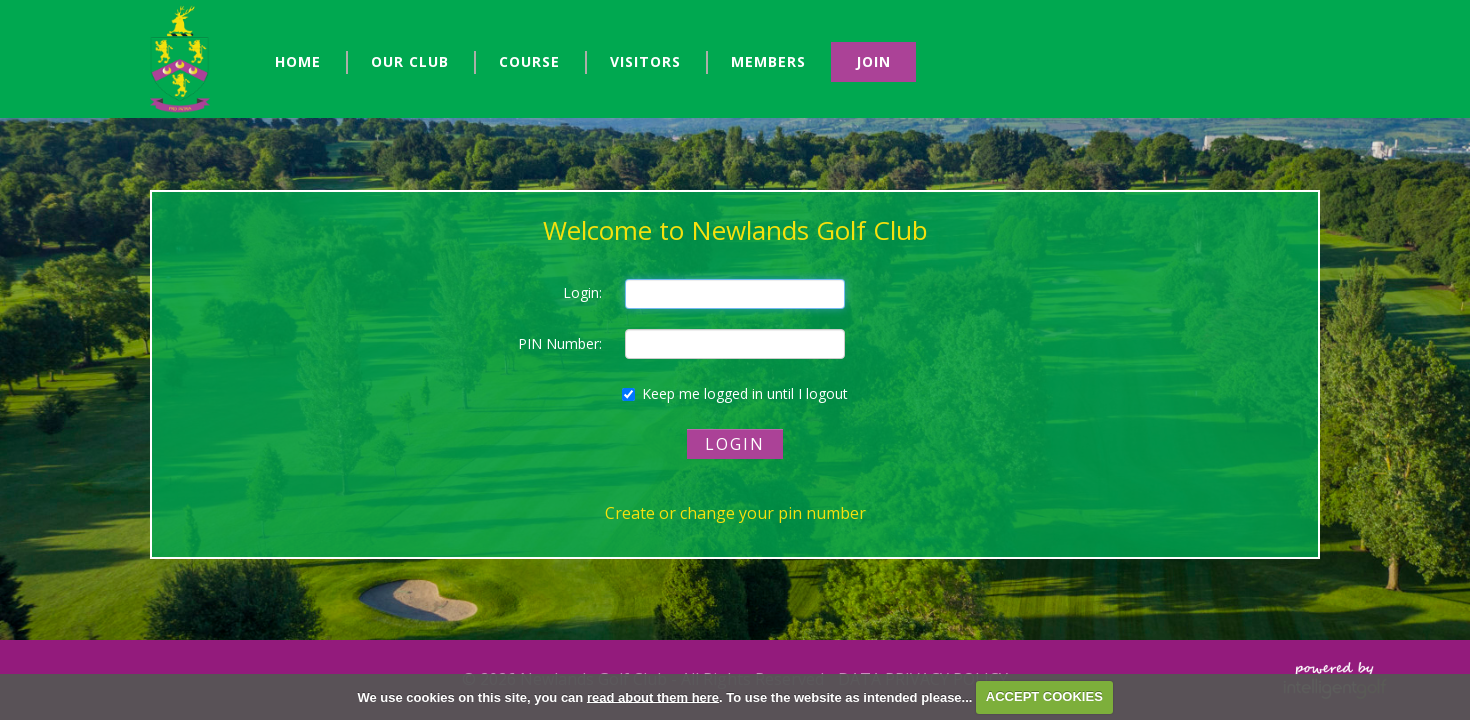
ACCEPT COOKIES (1044, 696)
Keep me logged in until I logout (735, 393)
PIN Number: (560, 343)
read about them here (653, 696)
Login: (582, 292)
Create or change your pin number (735, 513)
